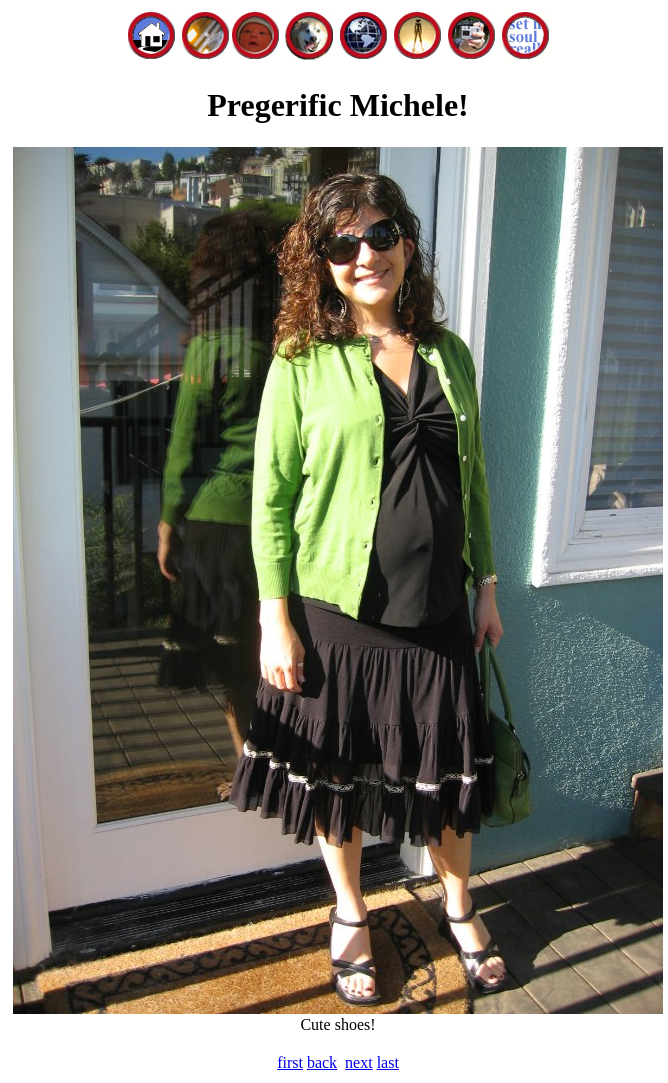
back (322, 1062)
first (290, 1062)
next (359, 1062)
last (388, 1062)
